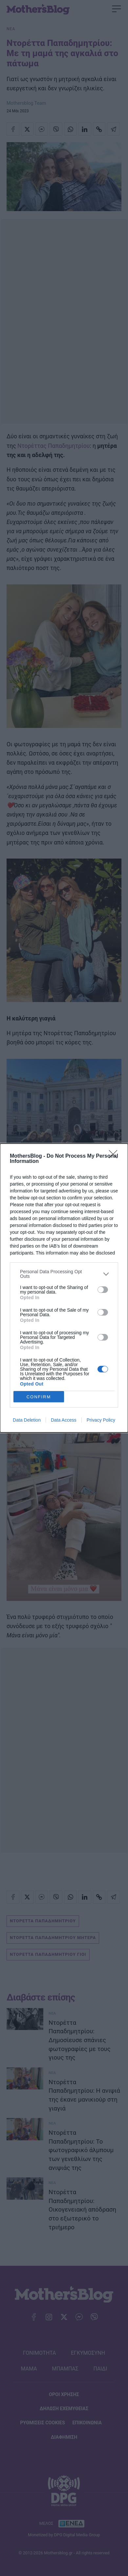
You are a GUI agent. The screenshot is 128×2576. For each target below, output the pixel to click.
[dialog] (64, 1288)
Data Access (63, 1420)
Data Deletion (27, 1420)
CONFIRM (39, 1396)
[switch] (102, 1289)
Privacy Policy (101, 1420)
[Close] (115, 1156)
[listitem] (64, 1273)
